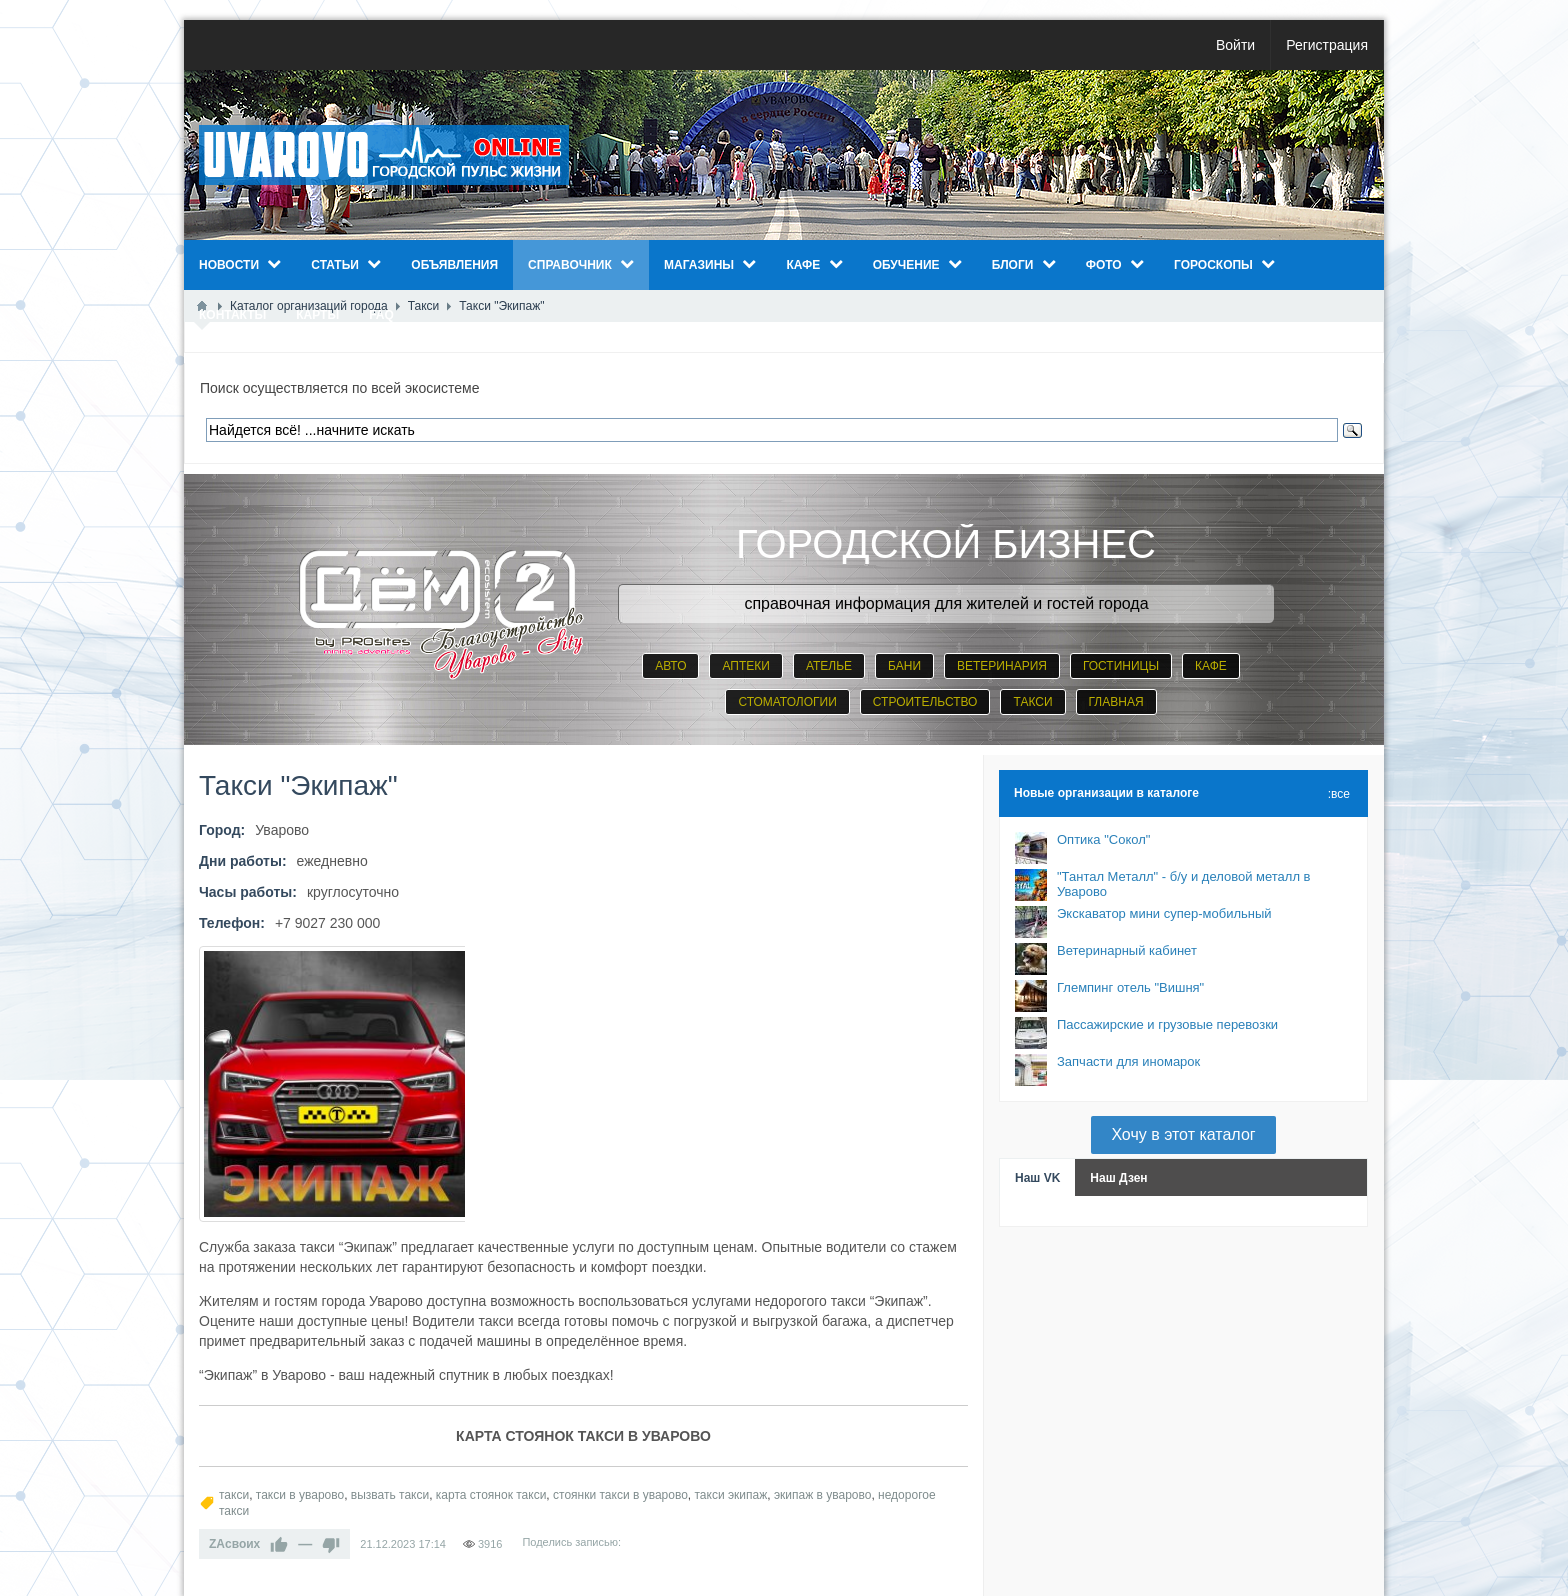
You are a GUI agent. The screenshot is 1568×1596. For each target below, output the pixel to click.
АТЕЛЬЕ (829, 666)
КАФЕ (1211, 666)
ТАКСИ (1032, 702)
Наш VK (1037, 1178)
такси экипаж (731, 1495)
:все (1339, 794)
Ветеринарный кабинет (1127, 950)
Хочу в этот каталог (1183, 1134)
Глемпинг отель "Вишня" (1130, 987)
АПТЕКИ (745, 666)
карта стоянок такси (491, 1495)
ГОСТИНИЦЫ (1121, 666)
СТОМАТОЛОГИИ (787, 702)
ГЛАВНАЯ (1116, 702)
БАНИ (904, 666)
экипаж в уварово (823, 1495)
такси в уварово (300, 1495)
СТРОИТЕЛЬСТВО (925, 702)
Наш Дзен (1118, 1178)
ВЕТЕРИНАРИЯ (1002, 666)
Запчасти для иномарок (1128, 1061)
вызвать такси (390, 1495)
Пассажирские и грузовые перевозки (1167, 1024)
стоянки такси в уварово (620, 1495)
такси (234, 1495)
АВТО (670, 666)
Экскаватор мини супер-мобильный (1164, 913)
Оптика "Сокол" (1103, 839)
